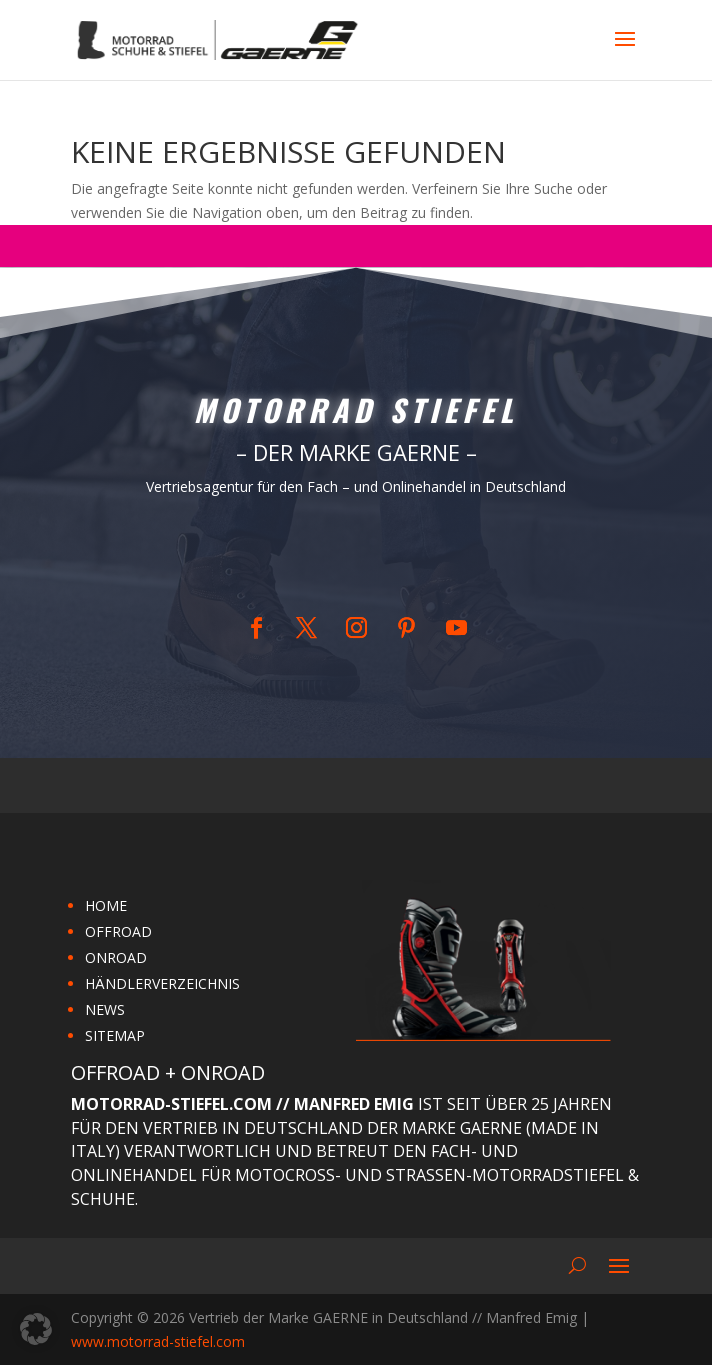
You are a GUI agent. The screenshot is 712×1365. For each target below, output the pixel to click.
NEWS (105, 1009)
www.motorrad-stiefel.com (158, 1341)
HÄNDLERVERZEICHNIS (162, 983)
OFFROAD (118, 931)
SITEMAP (115, 1035)
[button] (36, 1329)
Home (343, 553)
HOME (106, 905)
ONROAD (116, 957)
